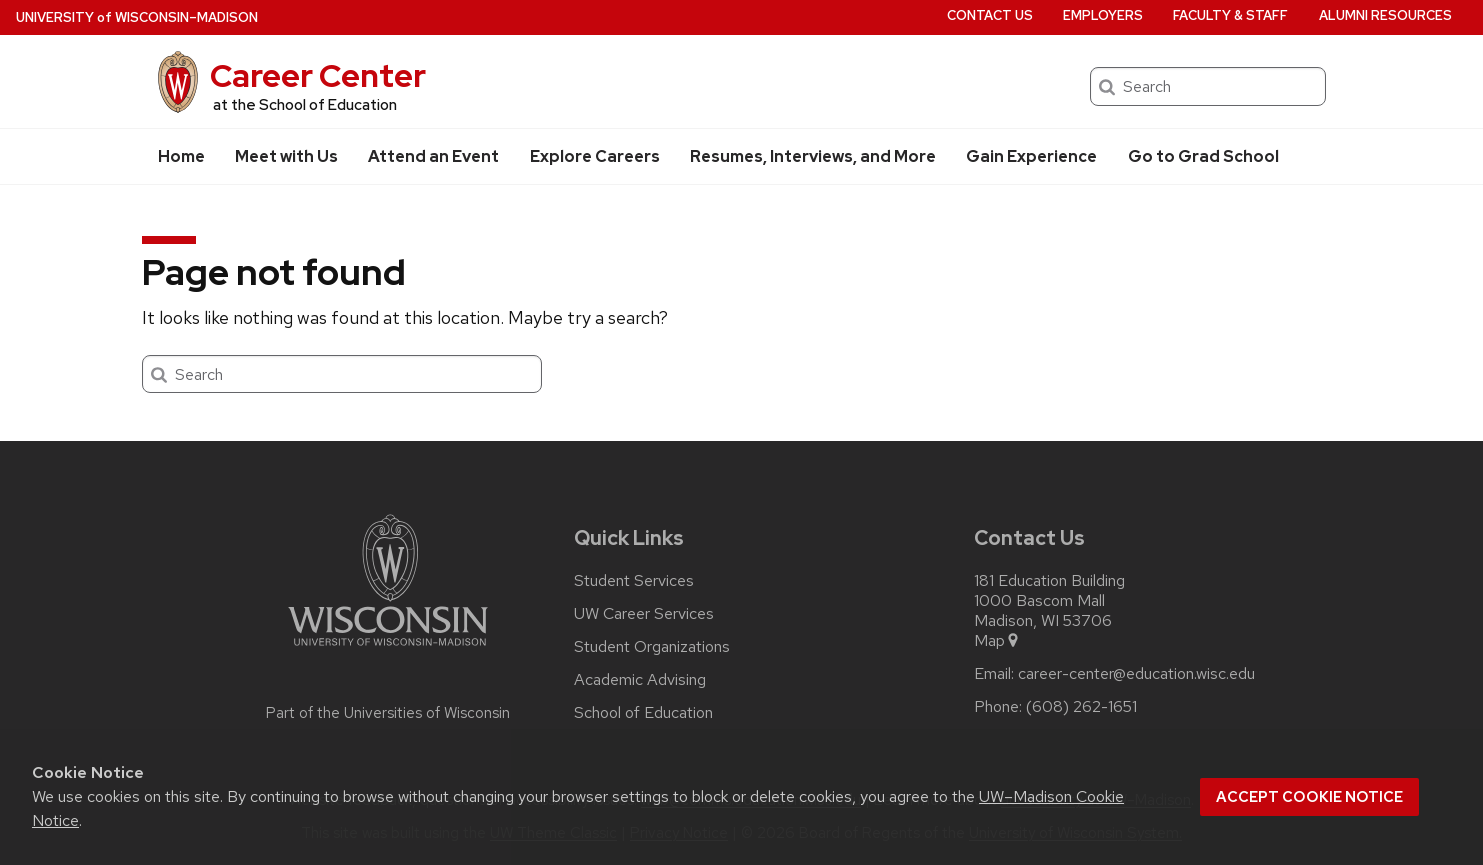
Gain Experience (1031, 156)
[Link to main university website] (388, 649)
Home (181, 156)
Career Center (318, 75)
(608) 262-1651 (1081, 707)
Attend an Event (433, 156)
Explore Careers (595, 156)
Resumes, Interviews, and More (813, 156)
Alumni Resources (1385, 15)
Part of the (388, 713)
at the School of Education (305, 105)
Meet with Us (286, 156)
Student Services (634, 581)
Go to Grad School (1203, 156)
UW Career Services (644, 614)
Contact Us (990, 15)
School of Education (643, 713)
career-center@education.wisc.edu (1136, 674)
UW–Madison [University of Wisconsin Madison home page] (137, 17)
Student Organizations (652, 647)
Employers (1103, 15)
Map (997, 641)
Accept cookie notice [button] (1309, 797)
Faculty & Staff (1230, 15)
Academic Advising (640, 680)
